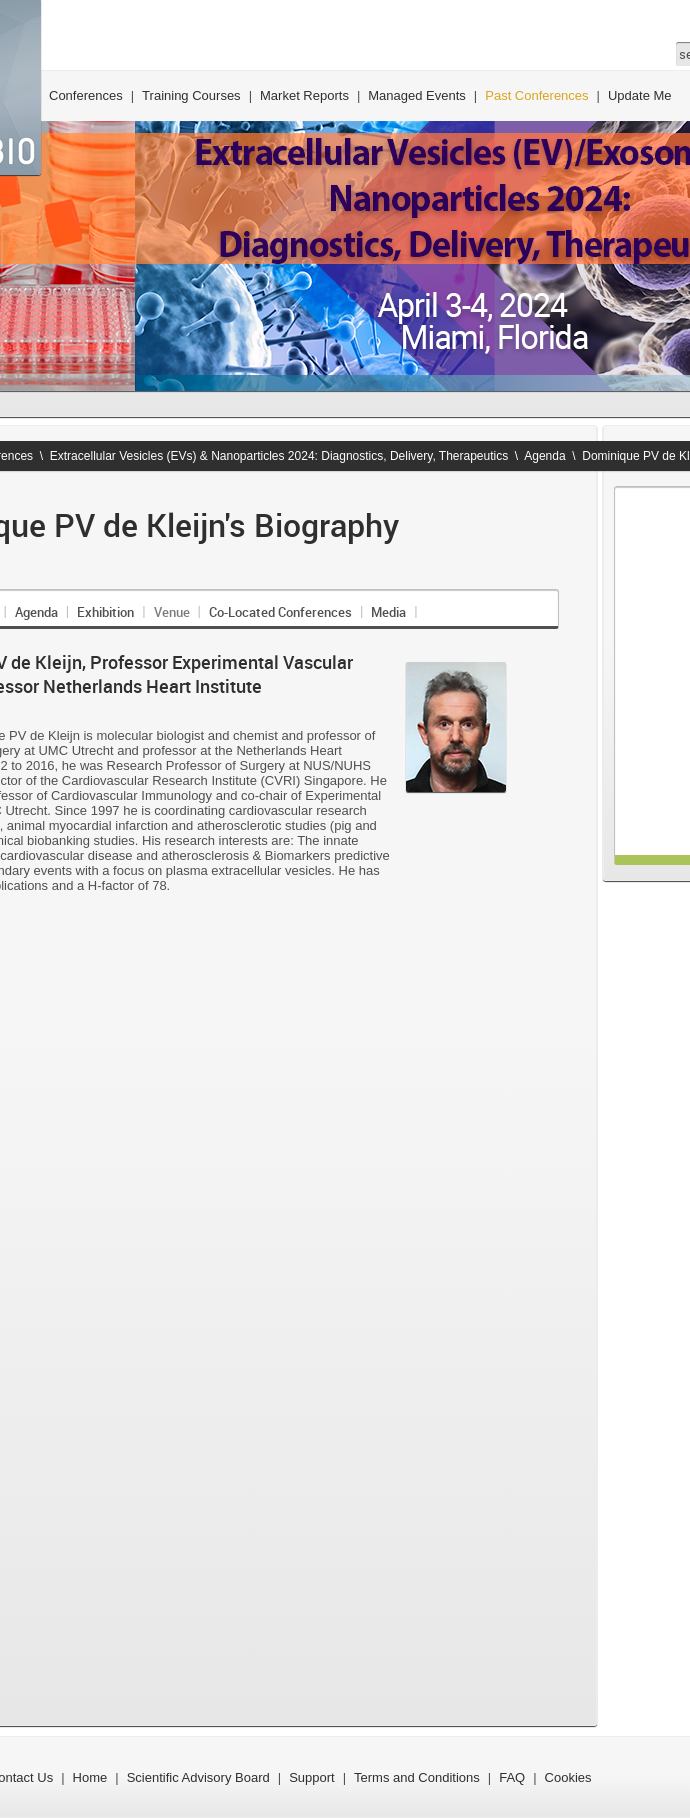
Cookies (568, 1777)
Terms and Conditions (417, 1777)
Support (312, 1777)
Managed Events (417, 95)
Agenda (544, 456)
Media (388, 612)
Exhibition (105, 612)
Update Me (640, 95)
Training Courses (191, 95)
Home (90, 1777)
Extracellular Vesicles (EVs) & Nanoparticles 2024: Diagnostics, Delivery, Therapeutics (279, 456)
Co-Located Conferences (280, 612)
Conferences (86, 95)
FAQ (512, 1777)
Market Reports (304, 95)
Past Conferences (536, 95)
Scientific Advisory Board (198, 1777)
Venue (172, 612)
